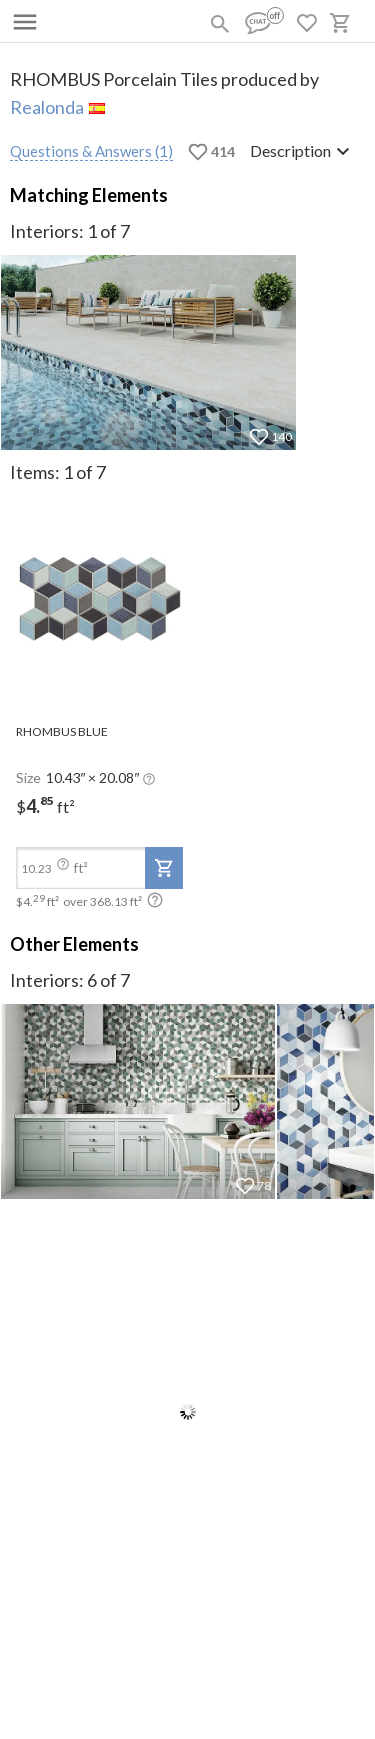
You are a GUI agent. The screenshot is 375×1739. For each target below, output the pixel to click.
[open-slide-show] (99, 599)
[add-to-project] (164, 868)
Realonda (47, 107)
